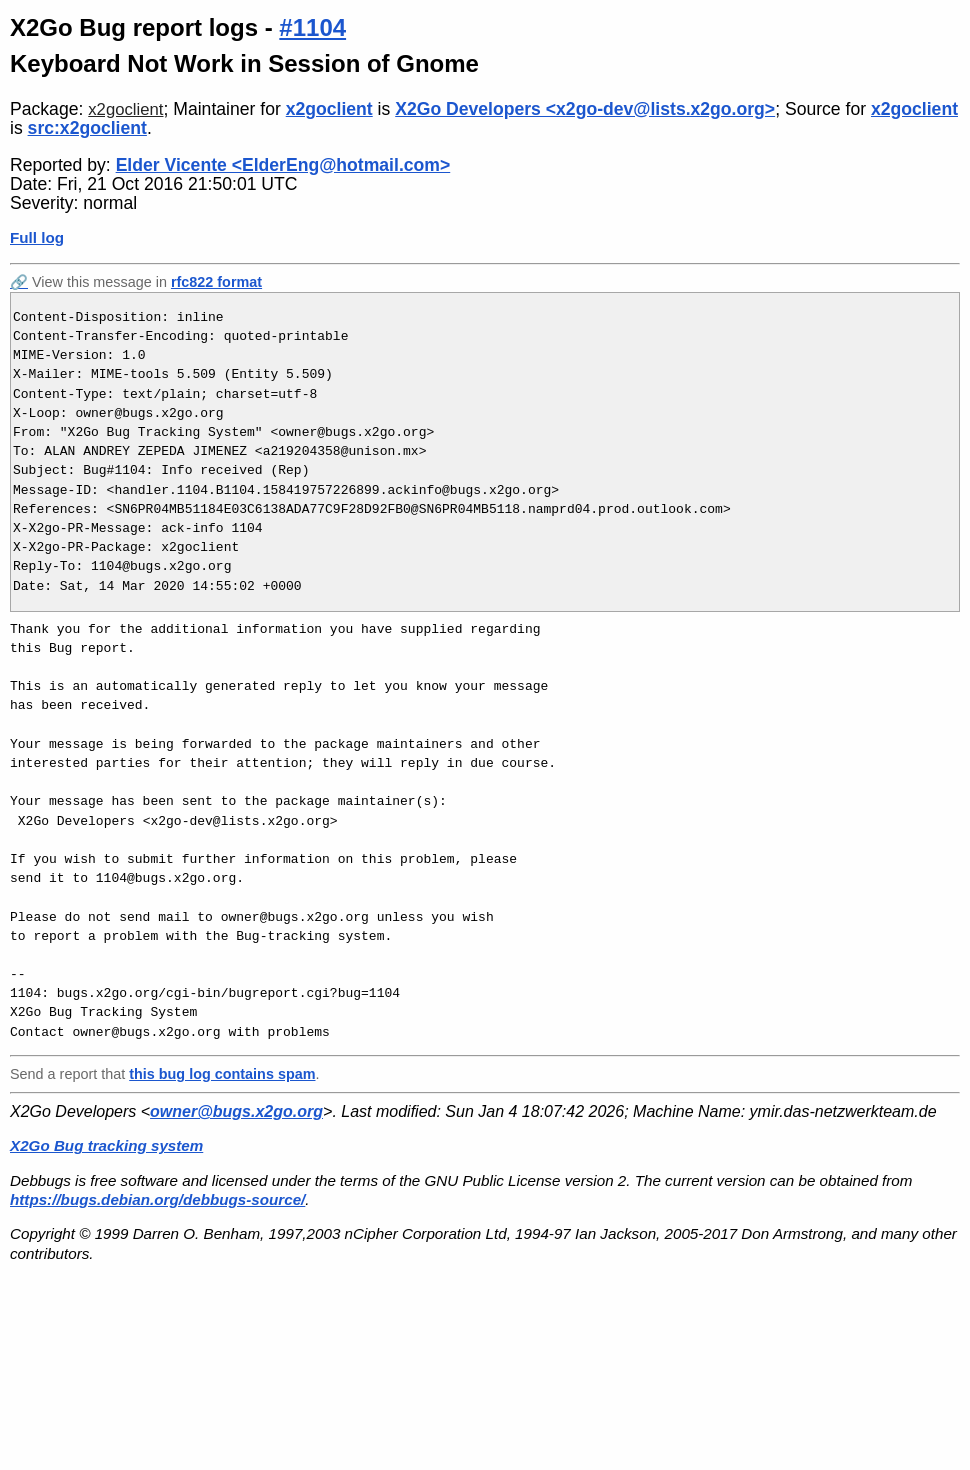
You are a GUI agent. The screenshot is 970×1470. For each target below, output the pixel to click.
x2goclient (125, 109)
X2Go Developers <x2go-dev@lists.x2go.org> (585, 109)
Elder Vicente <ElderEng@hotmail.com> (283, 165)
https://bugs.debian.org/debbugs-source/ (157, 1199)
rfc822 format (216, 282)
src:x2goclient (87, 128)
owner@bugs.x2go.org (236, 1111)
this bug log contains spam (222, 1074)
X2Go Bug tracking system (106, 1145)
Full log (37, 237)
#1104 (312, 27)
